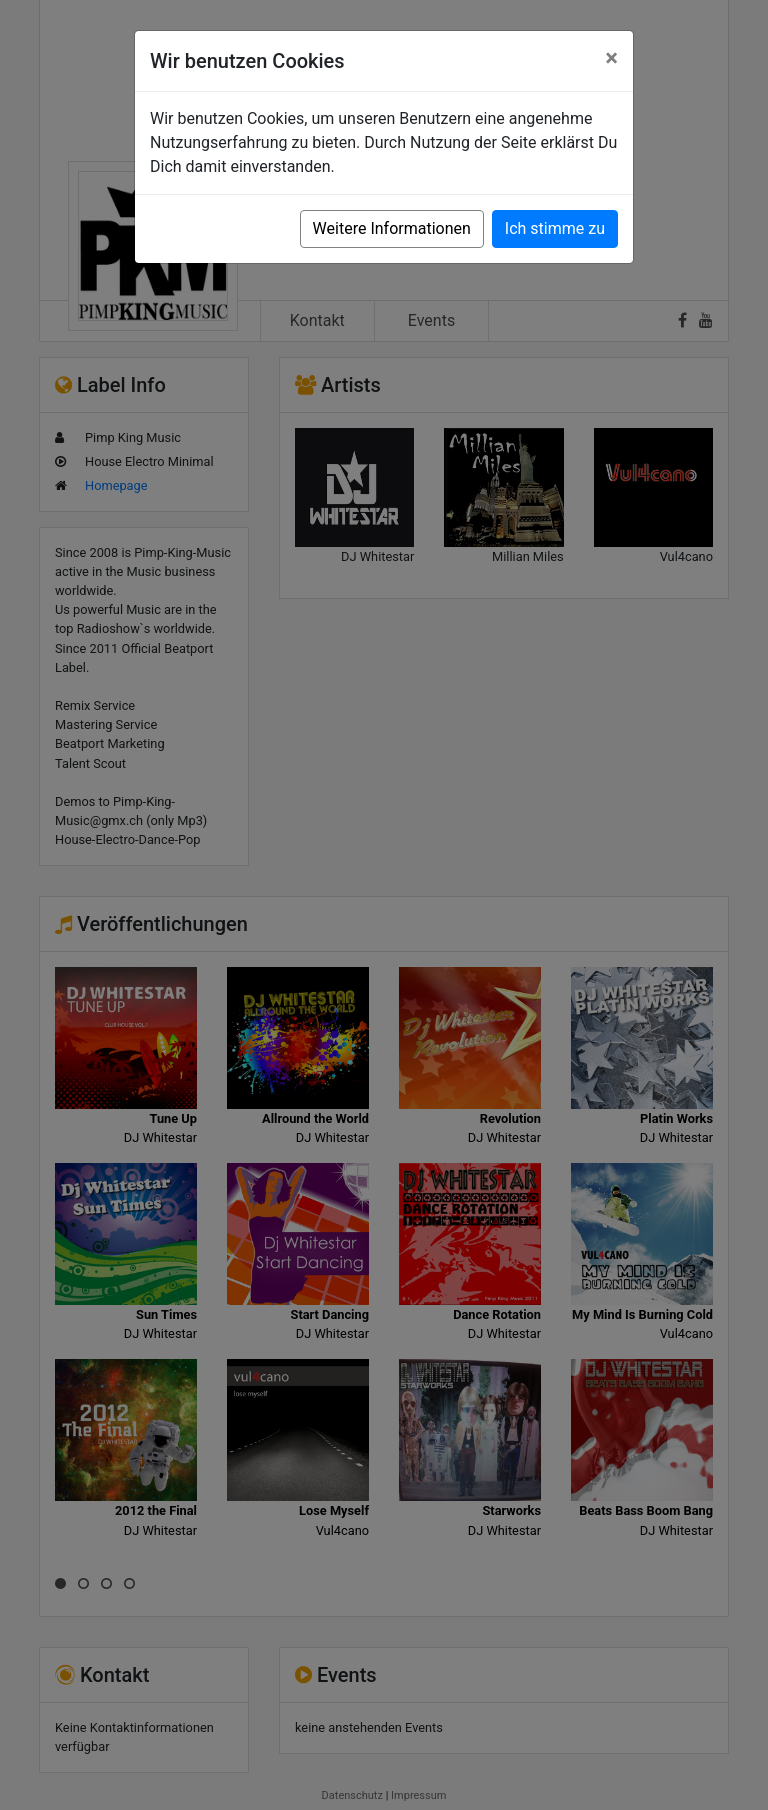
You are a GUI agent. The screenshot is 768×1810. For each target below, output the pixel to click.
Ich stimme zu (555, 228)
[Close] (611, 58)
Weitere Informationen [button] (392, 228)
